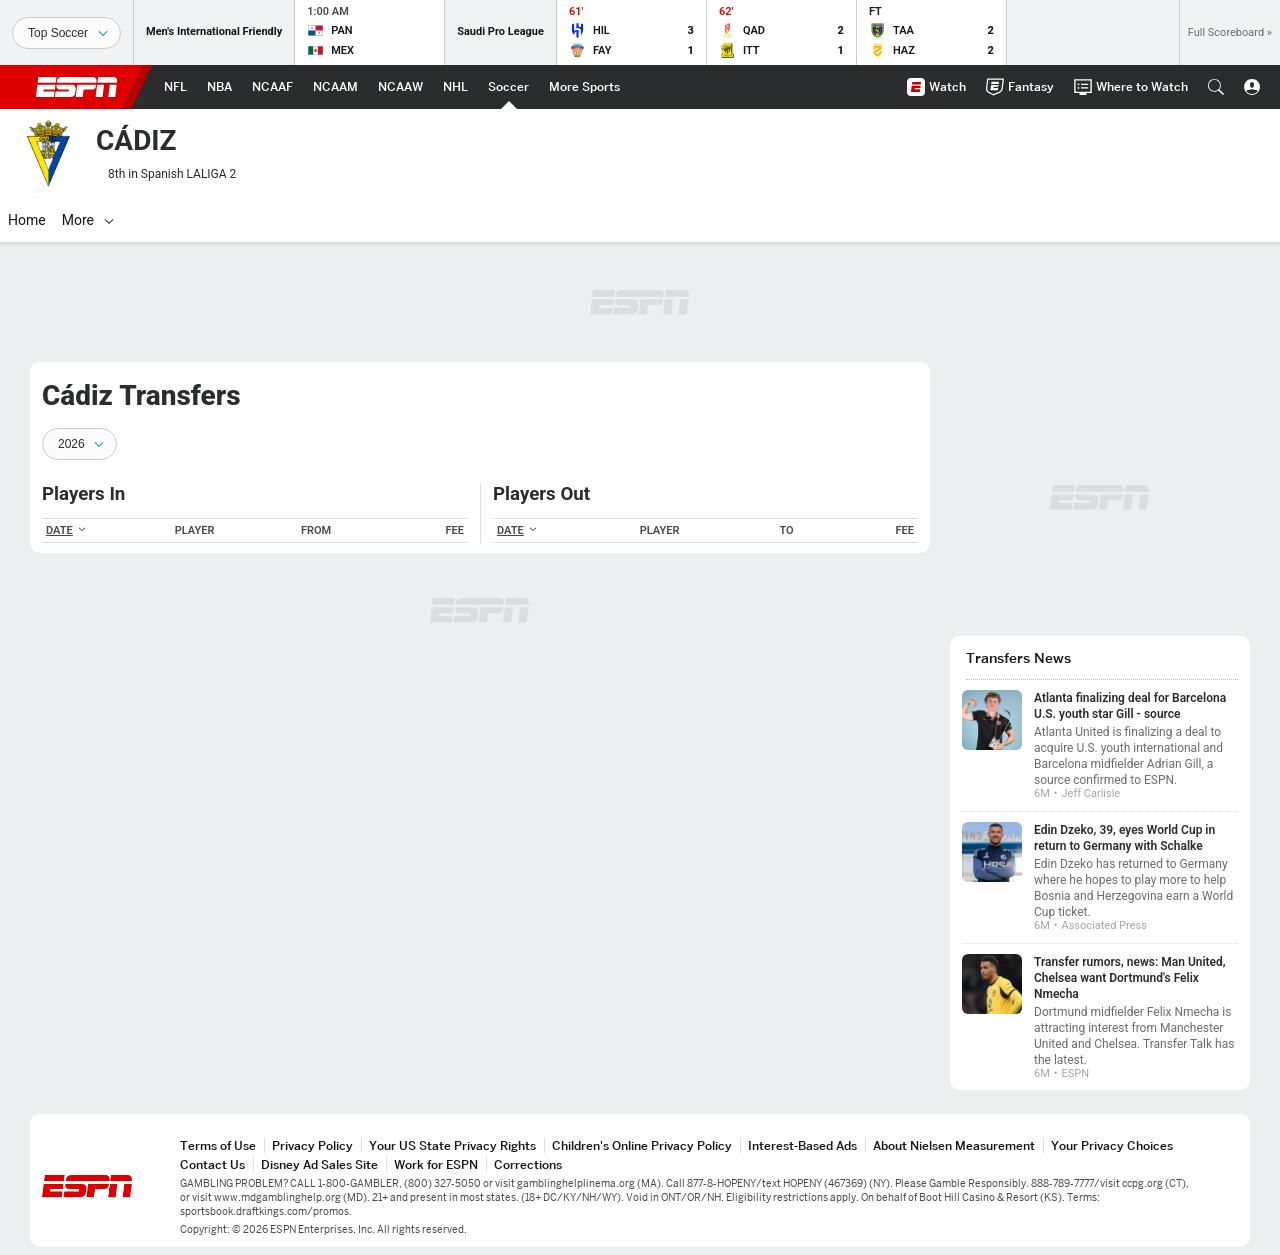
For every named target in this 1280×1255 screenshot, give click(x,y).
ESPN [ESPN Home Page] (77, 87)
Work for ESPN (436, 1164)
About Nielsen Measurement (954, 1145)
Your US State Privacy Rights (452, 1145)
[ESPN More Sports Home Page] (584, 87)
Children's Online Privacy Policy (642, 1145)
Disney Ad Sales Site (319, 1164)
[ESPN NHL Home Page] (455, 87)
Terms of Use (218, 1145)
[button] (1216, 87)
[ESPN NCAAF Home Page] (272, 87)
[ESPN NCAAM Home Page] (335, 87)
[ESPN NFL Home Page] (175, 87)
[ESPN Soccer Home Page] (508, 87)
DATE (66, 530)
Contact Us (212, 1164)
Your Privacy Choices (1112, 1145)
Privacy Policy (312, 1145)
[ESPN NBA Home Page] (219, 87)
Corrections (528, 1164)
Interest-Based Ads (802, 1145)
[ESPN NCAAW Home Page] (400, 87)
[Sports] (66, 33)
